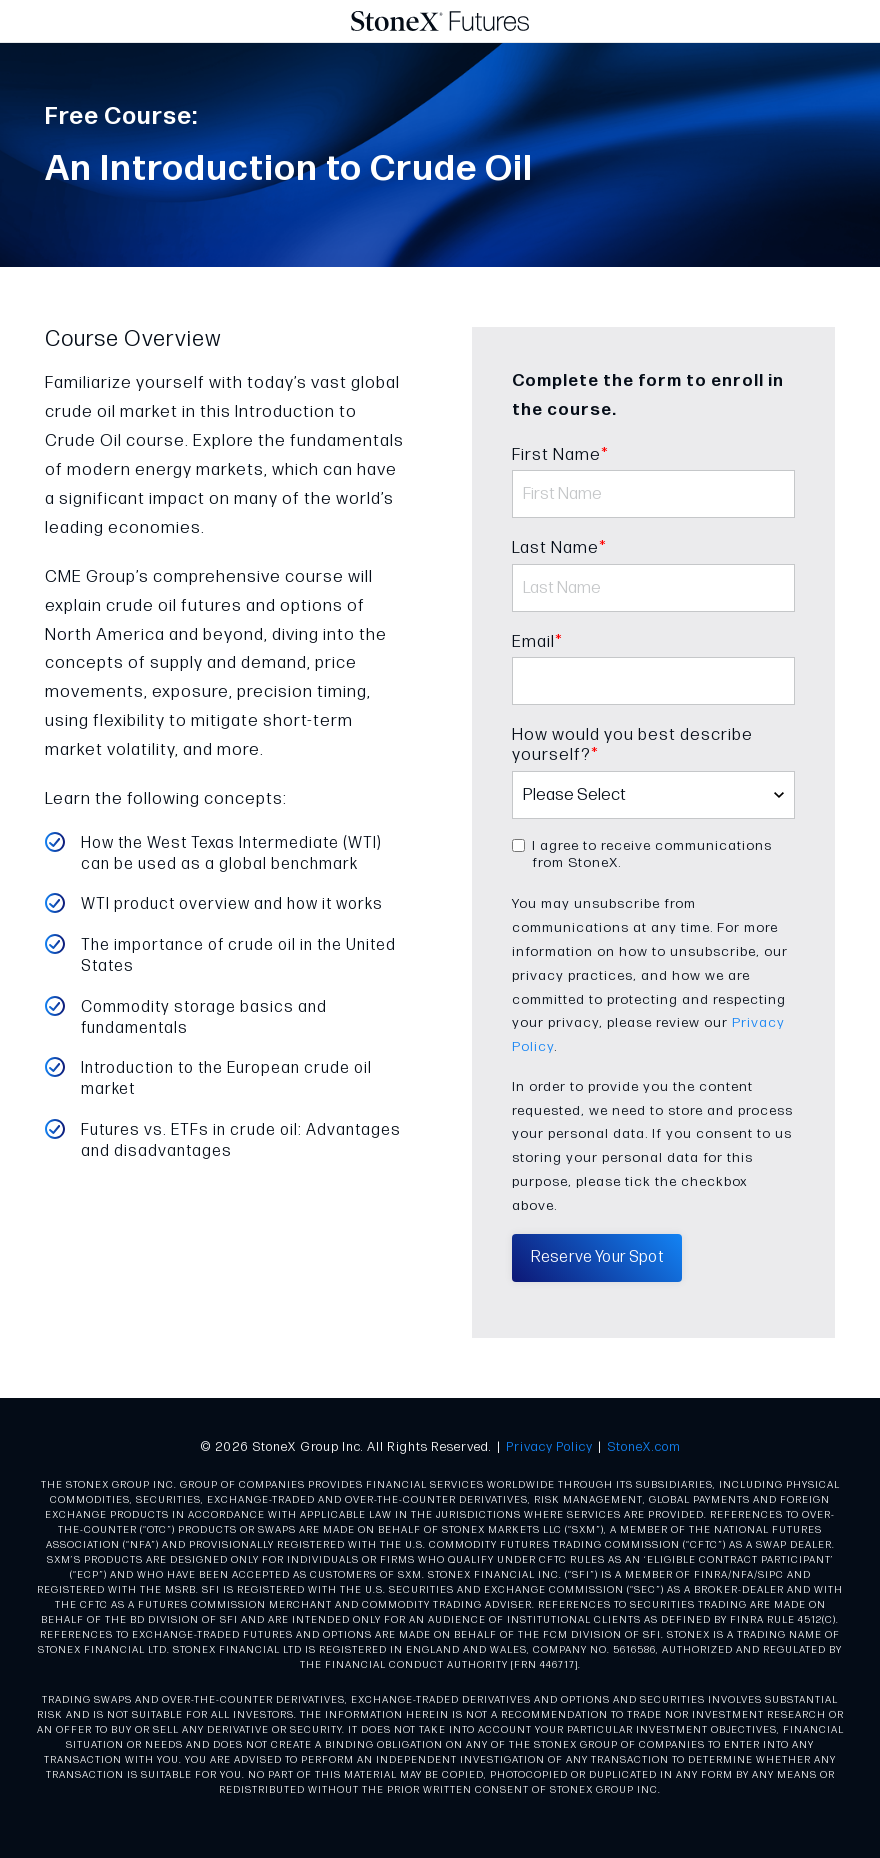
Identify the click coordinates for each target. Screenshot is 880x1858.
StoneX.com (644, 1447)
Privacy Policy (549, 1447)
